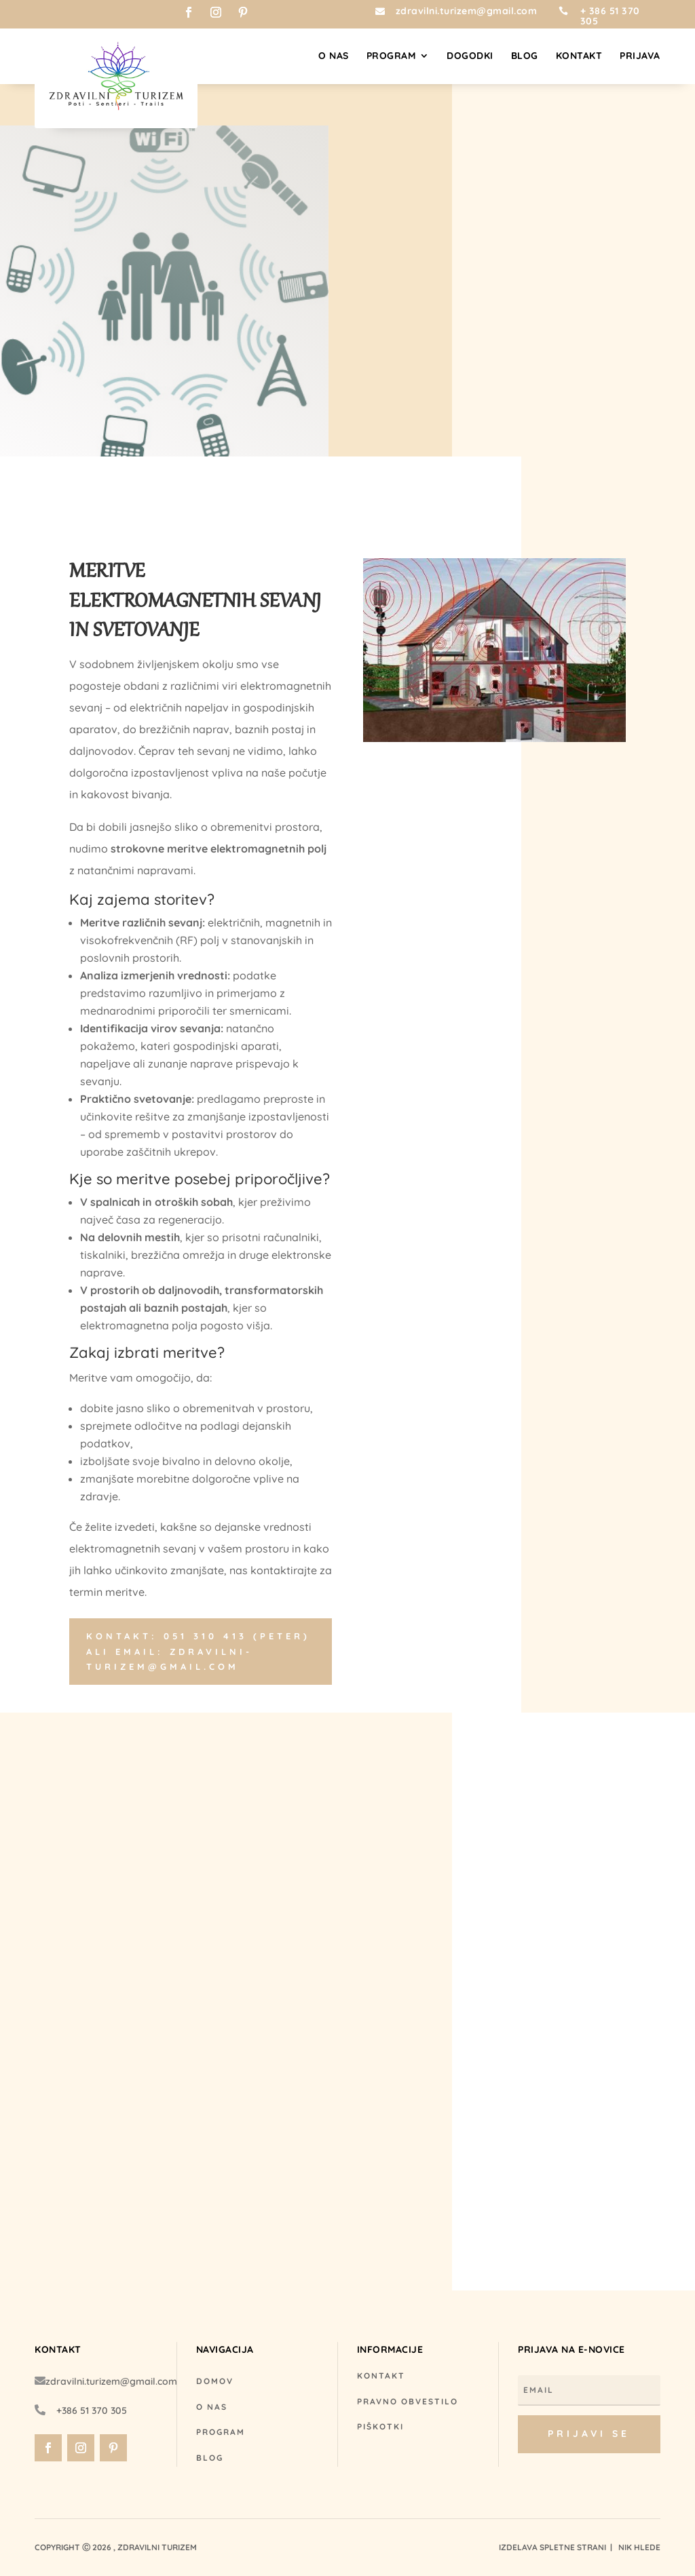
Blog (524, 56)
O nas (333, 56)
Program (391, 56)
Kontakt (579, 56)
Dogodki (470, 56)
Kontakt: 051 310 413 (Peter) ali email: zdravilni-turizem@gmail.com (198, 1651)
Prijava (640, 56)
